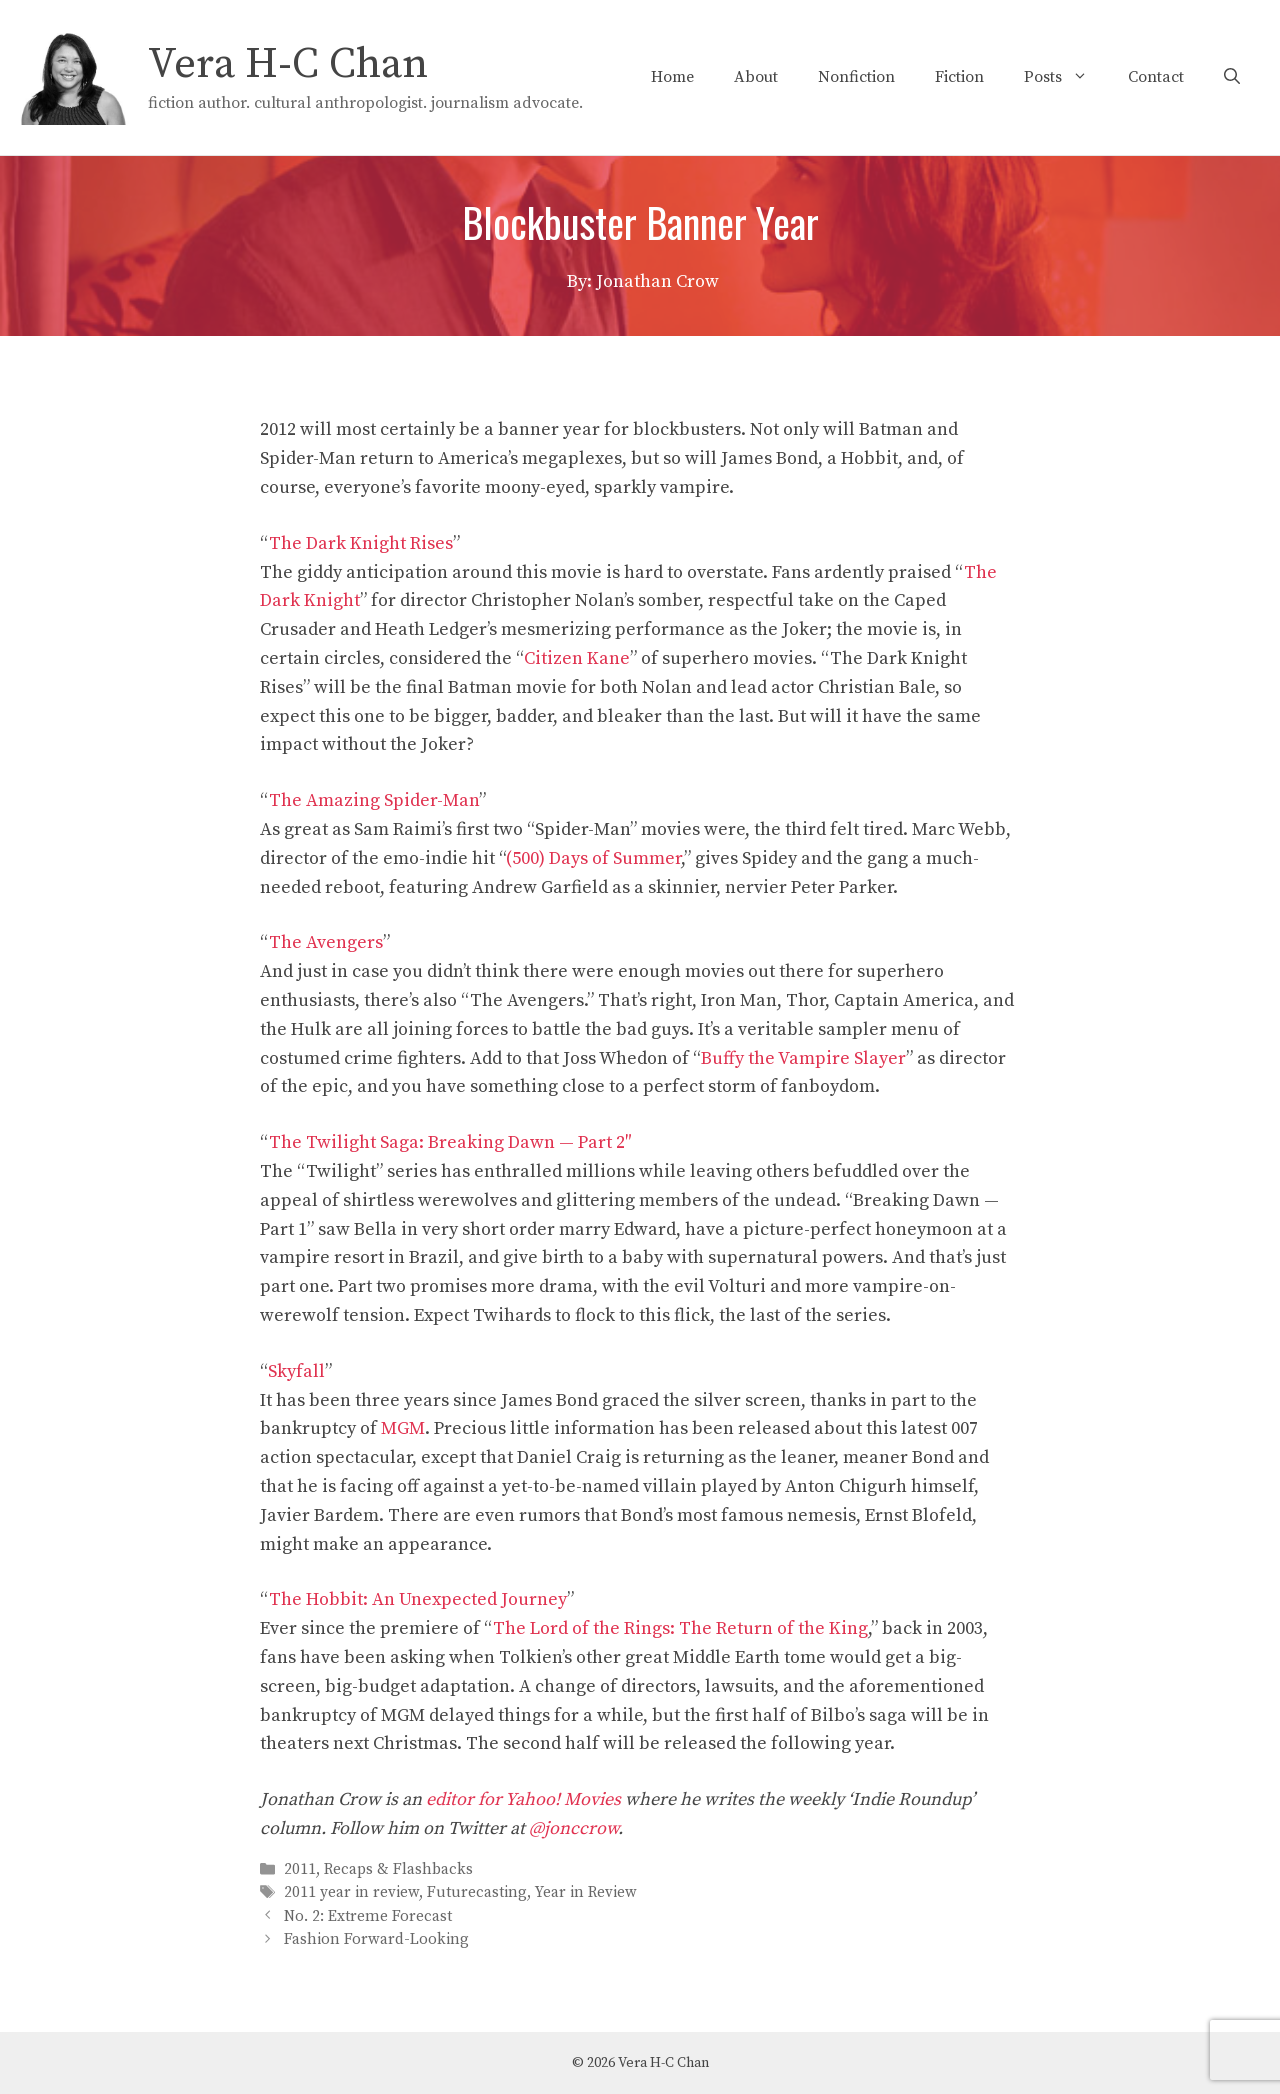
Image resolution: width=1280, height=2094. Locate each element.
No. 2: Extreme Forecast (368, 1916)
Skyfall (296, 1371)
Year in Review (586, 1893)
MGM (403, 1428)
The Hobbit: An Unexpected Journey (418, 1599)
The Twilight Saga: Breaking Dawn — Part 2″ (450, 1142)
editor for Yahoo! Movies (523, 1799)
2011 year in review (351, 1893)
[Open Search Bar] (1232, 77)
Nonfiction (856, 77)
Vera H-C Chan (288, 64)
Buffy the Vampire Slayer (803, 1058)
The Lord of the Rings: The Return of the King (680, 1628)
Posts (1066, 77)
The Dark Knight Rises (361, 543)
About (756, 77)
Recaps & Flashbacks (398, 1869)
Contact (1156, 77)
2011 (300, 1869)
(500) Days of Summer (593, 858)
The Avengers (326, 942)
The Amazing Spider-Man (374, 800)
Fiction (959, 77)
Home (672, 77)
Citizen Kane (577, 658)
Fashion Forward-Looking (376, 1939)
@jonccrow (573, 1828)
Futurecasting (477, 1893)
